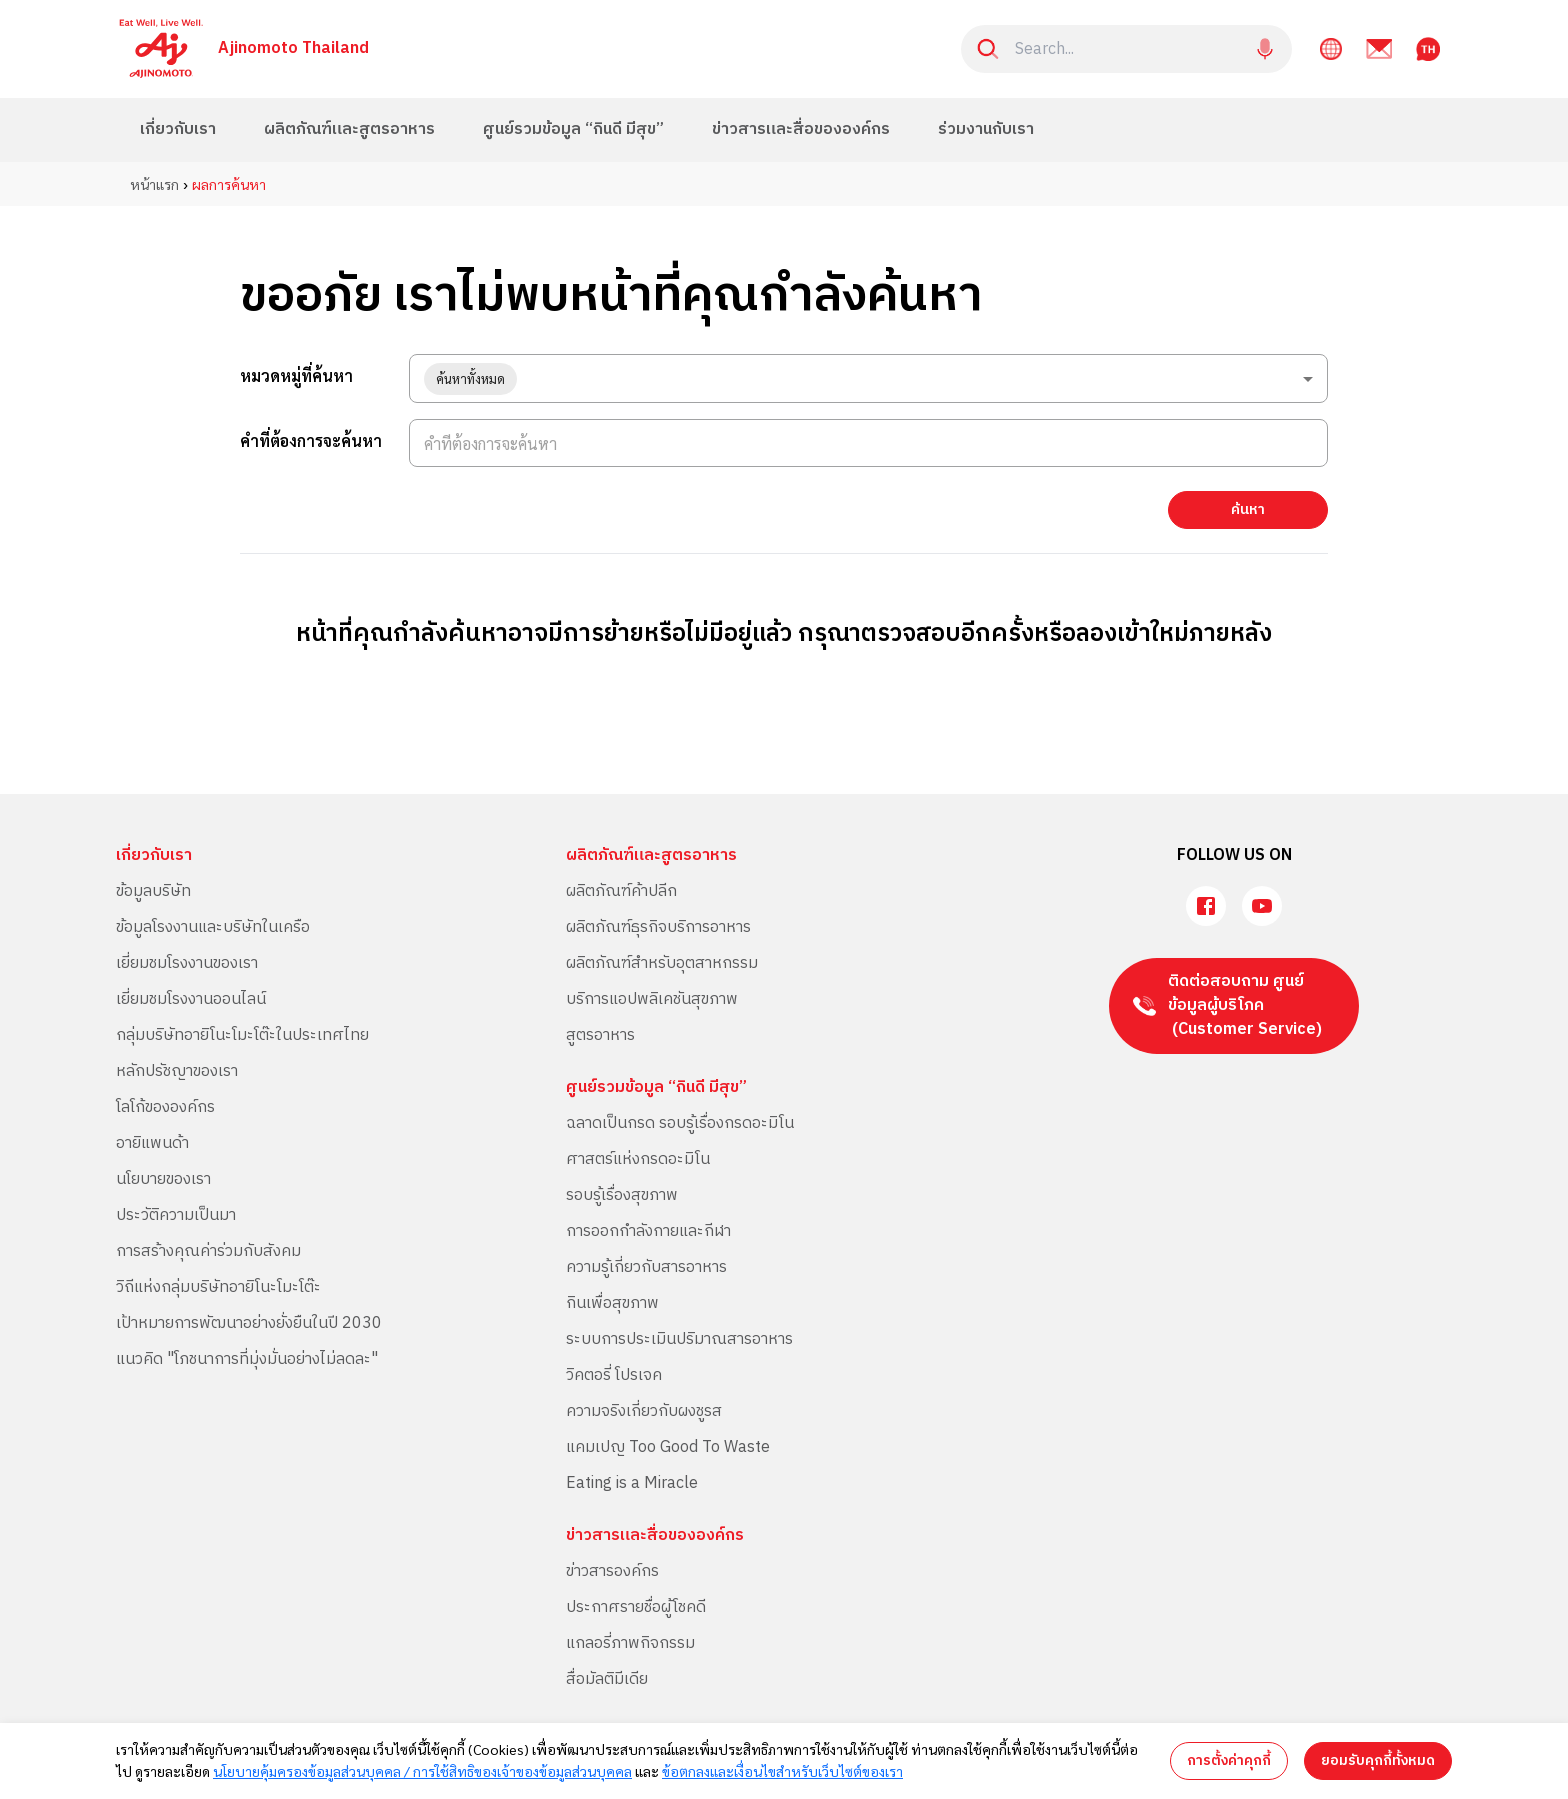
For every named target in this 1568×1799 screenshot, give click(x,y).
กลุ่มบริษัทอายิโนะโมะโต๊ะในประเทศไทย (242, 1035)
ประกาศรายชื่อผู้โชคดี (636, 1607)
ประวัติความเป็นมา (176, 1215)
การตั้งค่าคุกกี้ (1229, 1760)
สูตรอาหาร (600, 1035)
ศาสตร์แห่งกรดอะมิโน (638, 1159)
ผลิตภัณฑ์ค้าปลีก (621, 891)
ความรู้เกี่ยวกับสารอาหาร (646, 1267)
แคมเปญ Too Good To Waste (668, 1447)
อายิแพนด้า (152, 1143)
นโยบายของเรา (163, 1179)
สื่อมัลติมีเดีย (607, 1679)
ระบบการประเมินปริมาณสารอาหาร (679, 1339)
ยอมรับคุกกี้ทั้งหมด (1378, 1760)
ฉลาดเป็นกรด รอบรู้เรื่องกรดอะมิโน (680, 1123)
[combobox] (868, 378)
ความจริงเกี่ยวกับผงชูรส (644, 1411)
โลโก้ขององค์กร (165, 1107)
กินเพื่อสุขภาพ (612, 1303)
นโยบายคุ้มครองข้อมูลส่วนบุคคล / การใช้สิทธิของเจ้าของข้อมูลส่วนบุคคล (422, 1771)
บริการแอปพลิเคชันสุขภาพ (652, 999)
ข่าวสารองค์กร (612, 1571)
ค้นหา (1248, 509)
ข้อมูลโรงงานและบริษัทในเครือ (213, 927)
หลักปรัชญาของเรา (177, 1071)
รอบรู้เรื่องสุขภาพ (622, 1195)
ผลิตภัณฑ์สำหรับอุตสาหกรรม (662, 963)
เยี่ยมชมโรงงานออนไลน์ (191, 999)
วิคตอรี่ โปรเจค (614, 1375)
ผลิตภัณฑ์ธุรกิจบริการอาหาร (658, 927)
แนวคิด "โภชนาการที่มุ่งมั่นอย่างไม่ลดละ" (247, 1359)
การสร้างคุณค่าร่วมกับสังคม (208, 1251)
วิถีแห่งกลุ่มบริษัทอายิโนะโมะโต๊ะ (218, 1287)
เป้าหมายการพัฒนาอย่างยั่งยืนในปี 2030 (249, 1323)
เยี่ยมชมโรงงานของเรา (187, 963)
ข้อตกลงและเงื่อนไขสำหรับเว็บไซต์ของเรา (782, 1771)
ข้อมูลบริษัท (153, 891)
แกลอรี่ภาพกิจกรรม (630, 1643)
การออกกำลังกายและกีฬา (648, 1231)
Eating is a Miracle (632, 1483)
